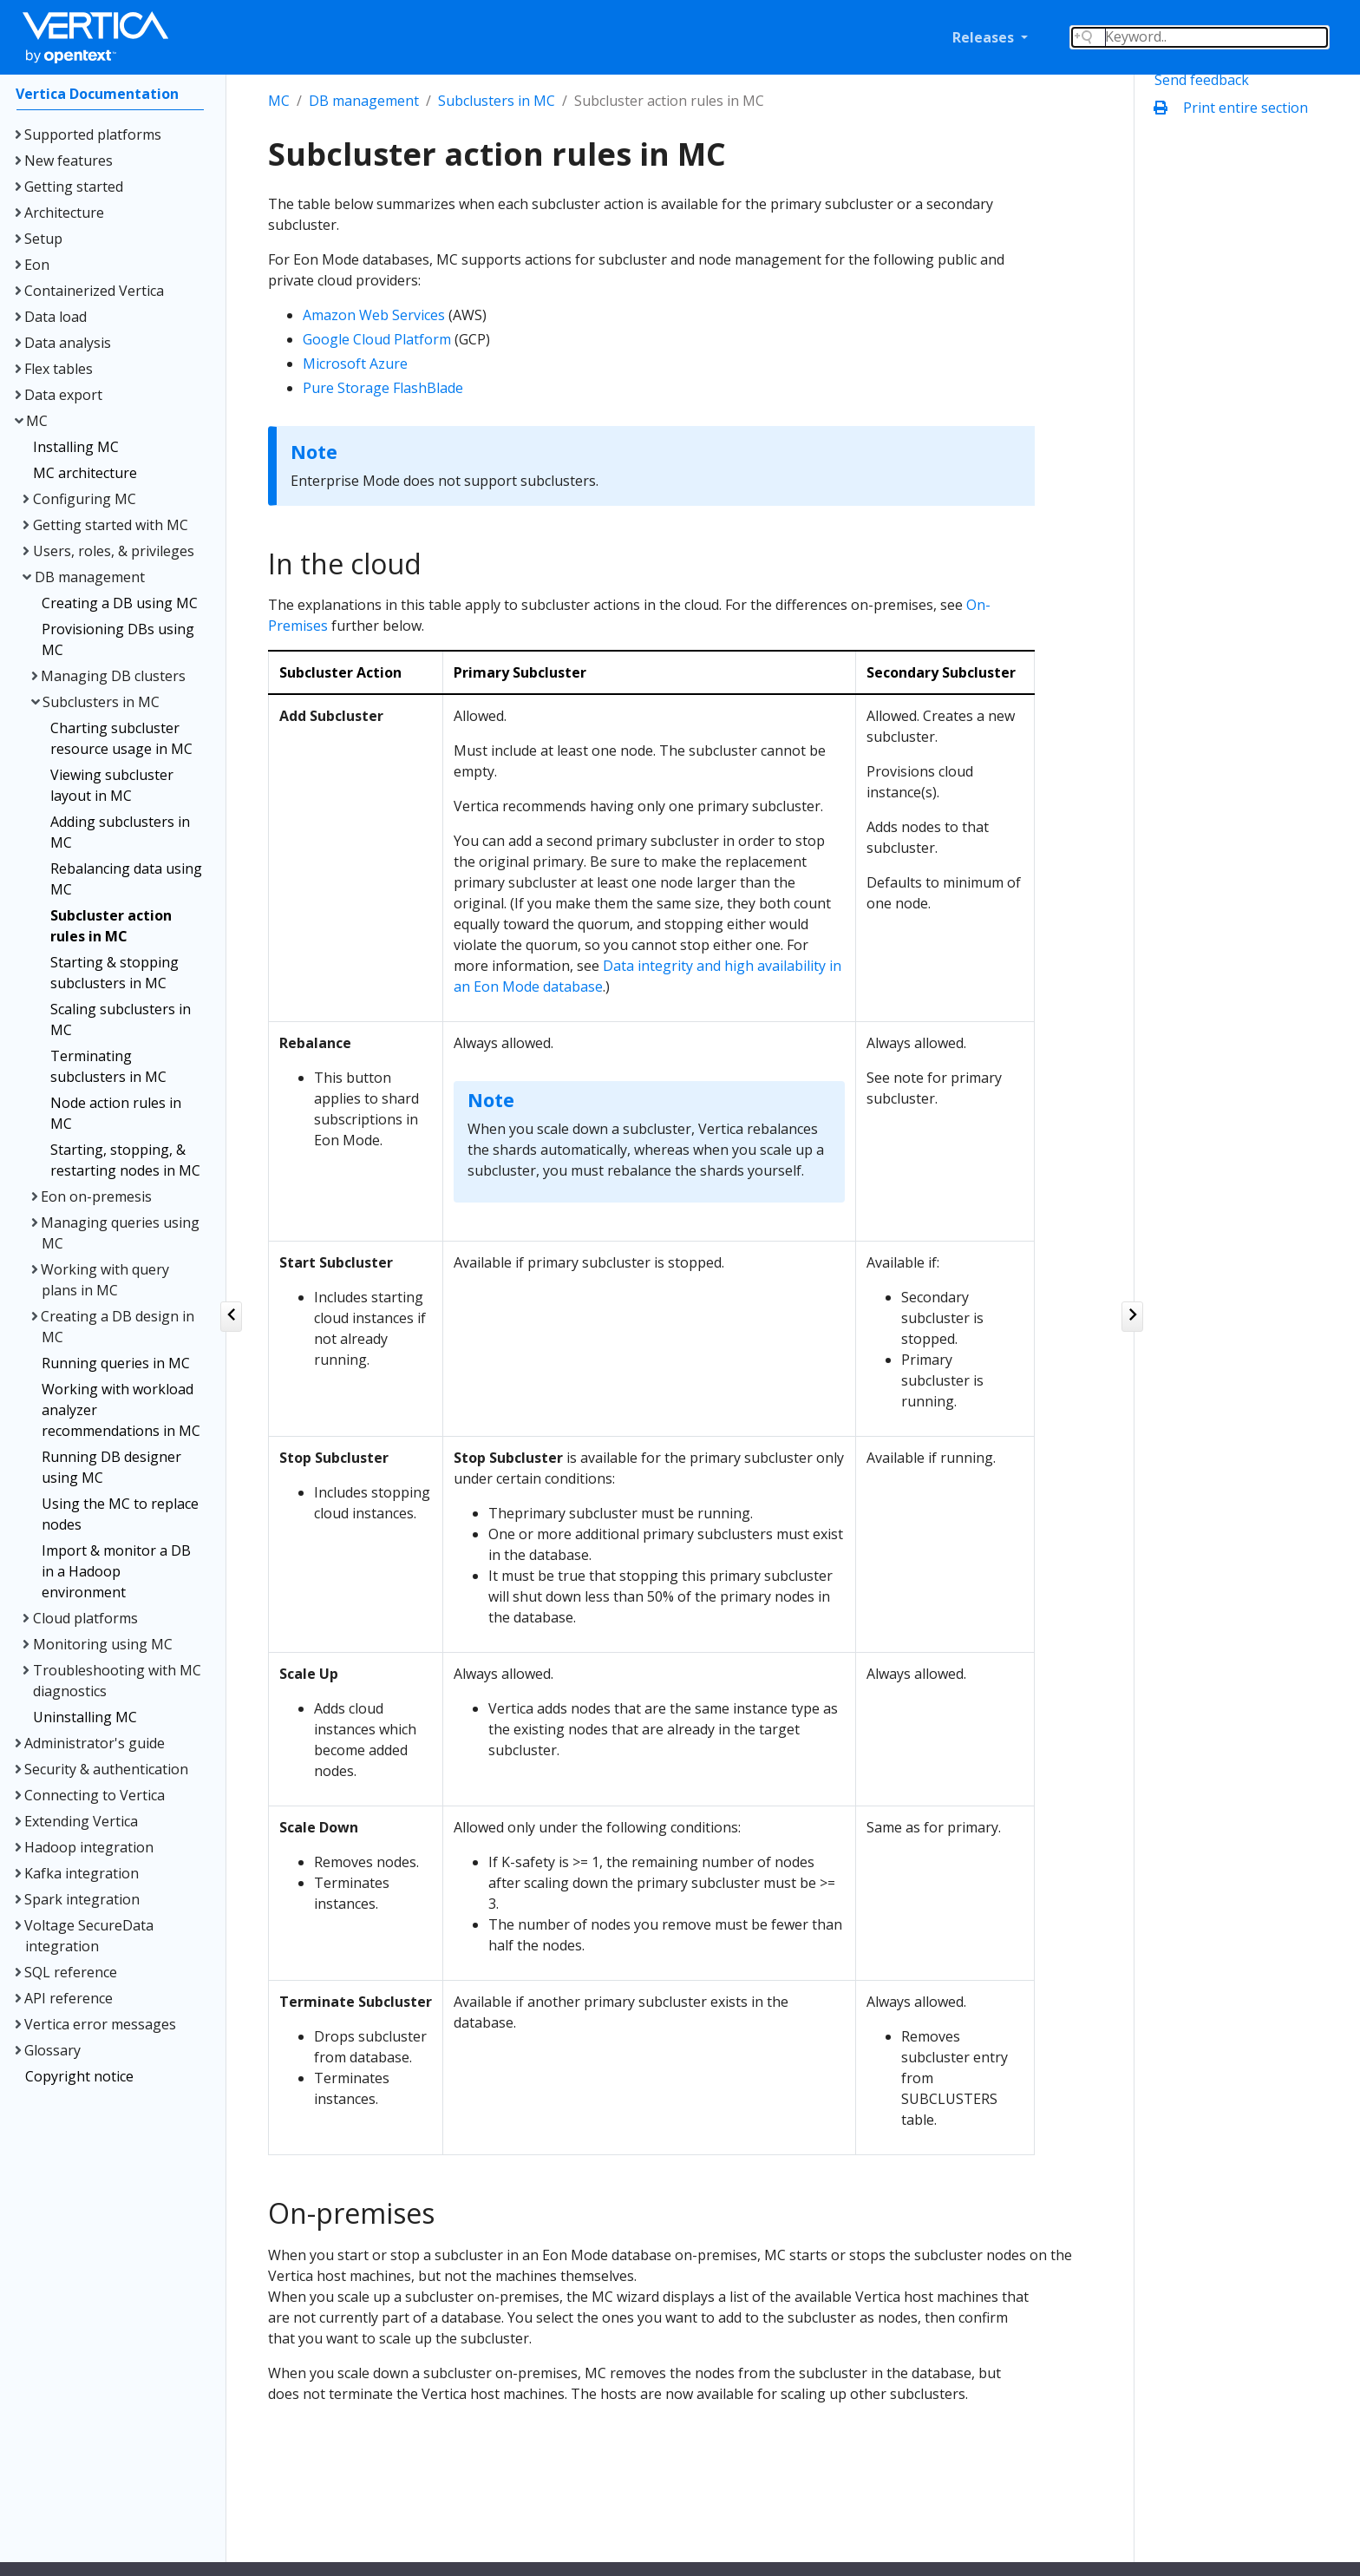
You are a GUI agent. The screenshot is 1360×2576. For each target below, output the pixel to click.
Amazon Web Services (374, 314)
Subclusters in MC (496, 100)
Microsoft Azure (355, 363)
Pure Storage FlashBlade (383, 387)
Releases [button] (984, 37)
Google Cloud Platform (377, 339)
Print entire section (1235, 107)
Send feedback (1201, 79)
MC (279, 100)
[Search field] (1199, 37)
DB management (364, 100)
